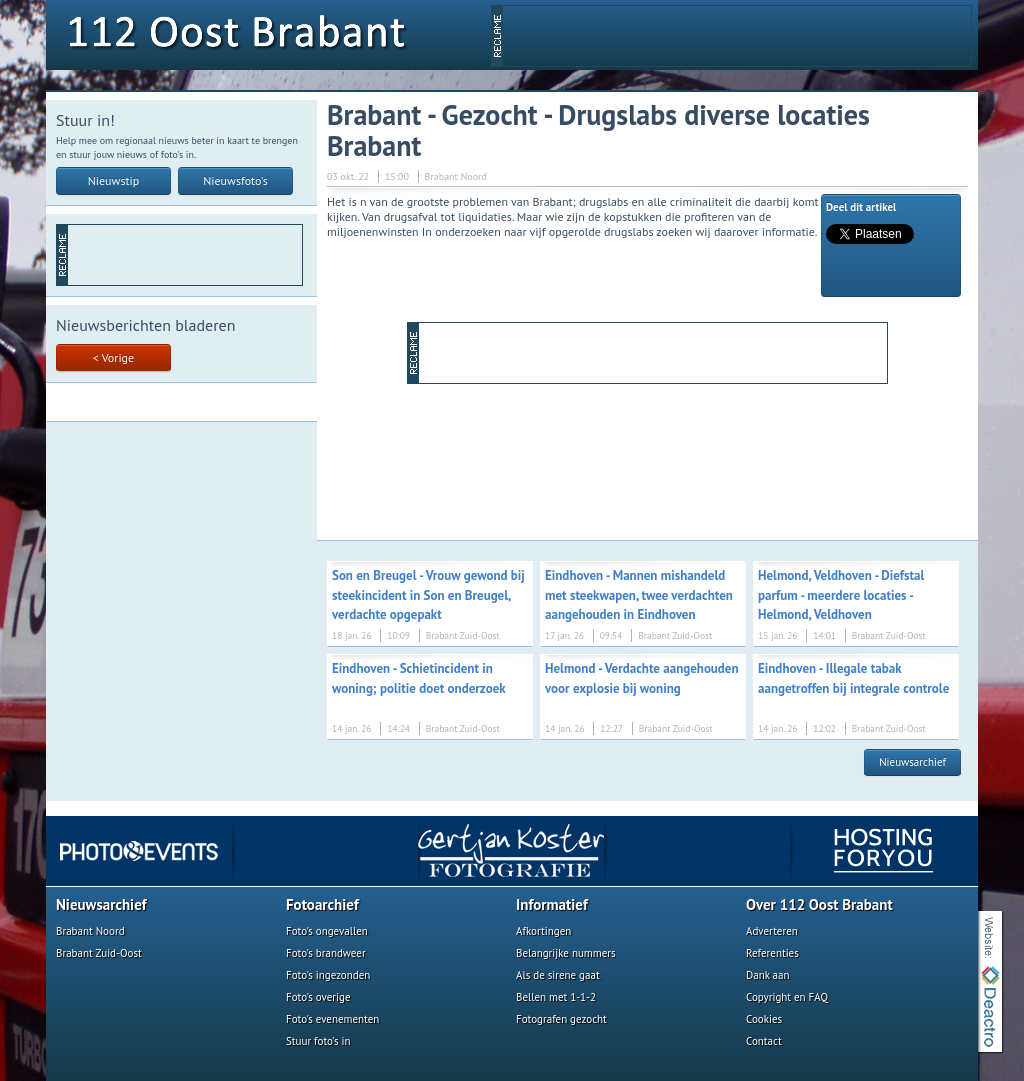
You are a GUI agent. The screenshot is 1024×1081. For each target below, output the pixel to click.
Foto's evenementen (332, 1019)
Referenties (772, 953)
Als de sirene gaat (558, 975)
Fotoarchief (322, 904)
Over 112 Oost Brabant (819, 904)
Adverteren (772, 931)
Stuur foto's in (318, 1041)
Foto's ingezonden (328, 975)
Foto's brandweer (326, 953)
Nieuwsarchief (912, 762)
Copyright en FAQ (787, 997)
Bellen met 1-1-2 (556, 997)
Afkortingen (543, 931)
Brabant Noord (90, 931)
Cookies (764, 1019)
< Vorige (113, 357)
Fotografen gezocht (561, 1019)
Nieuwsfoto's (235, 180)
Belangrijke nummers (566, 953)
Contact (764, 1041)
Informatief (552, 904)
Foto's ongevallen (327, 931)
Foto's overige (318, 997)
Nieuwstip (114, 180)
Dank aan (767, 975)
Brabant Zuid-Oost (99, 953)
